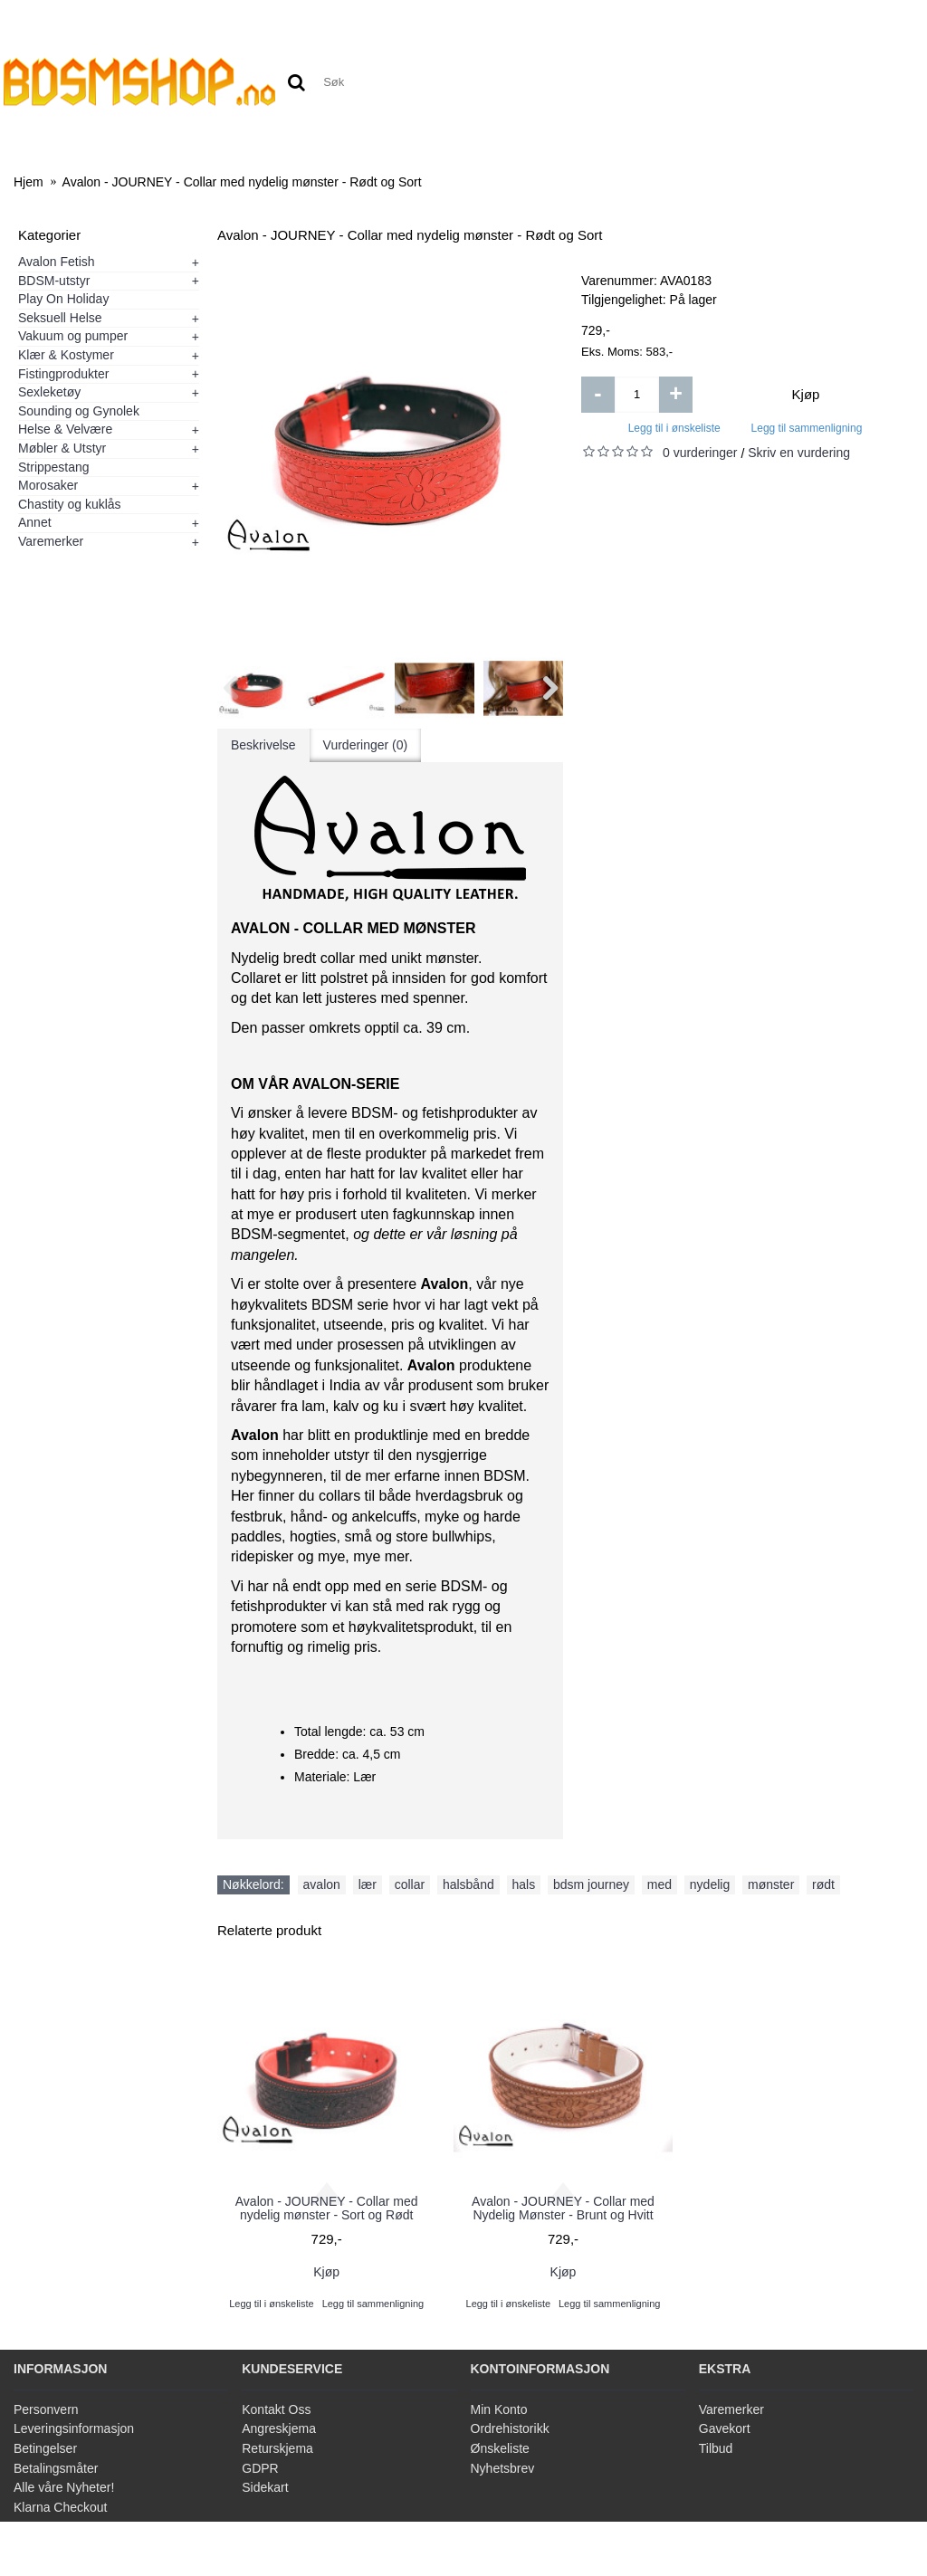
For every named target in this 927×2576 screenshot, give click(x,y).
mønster (771, 1884)
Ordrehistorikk (510, 2428)
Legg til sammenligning (807, 428)
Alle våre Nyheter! (64, 2487)
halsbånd (468, 1884)
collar (410, 1884)
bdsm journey (591, 1884)
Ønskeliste (500, 2448)
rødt (823, 1884)
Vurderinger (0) (365, 745)
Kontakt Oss (276, 2409)
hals (524, 1884)
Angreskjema (279, 2428)
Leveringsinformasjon (74, 2428)
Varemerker (731, 2409)
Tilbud (716, 2448)
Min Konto (499, 2409)
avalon (321, 1884)
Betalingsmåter (56, 2468)
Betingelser (45, 2448)
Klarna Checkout (61, 2507)
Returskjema (277, 2448)
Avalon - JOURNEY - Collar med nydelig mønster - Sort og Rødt (326, 2208)
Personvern (46, 2409)
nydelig (710, 1884)
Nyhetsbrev (503, 2468)
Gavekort (724, 2428)
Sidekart (265, 2487)
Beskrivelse (263, 745)
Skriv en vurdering (799, 452)
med (659, 1884)
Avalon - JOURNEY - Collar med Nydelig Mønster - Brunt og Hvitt (563, 2208)
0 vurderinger (700, 452)
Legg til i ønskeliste (674, 428)
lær (367, 1884)
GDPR (260, 2468)
